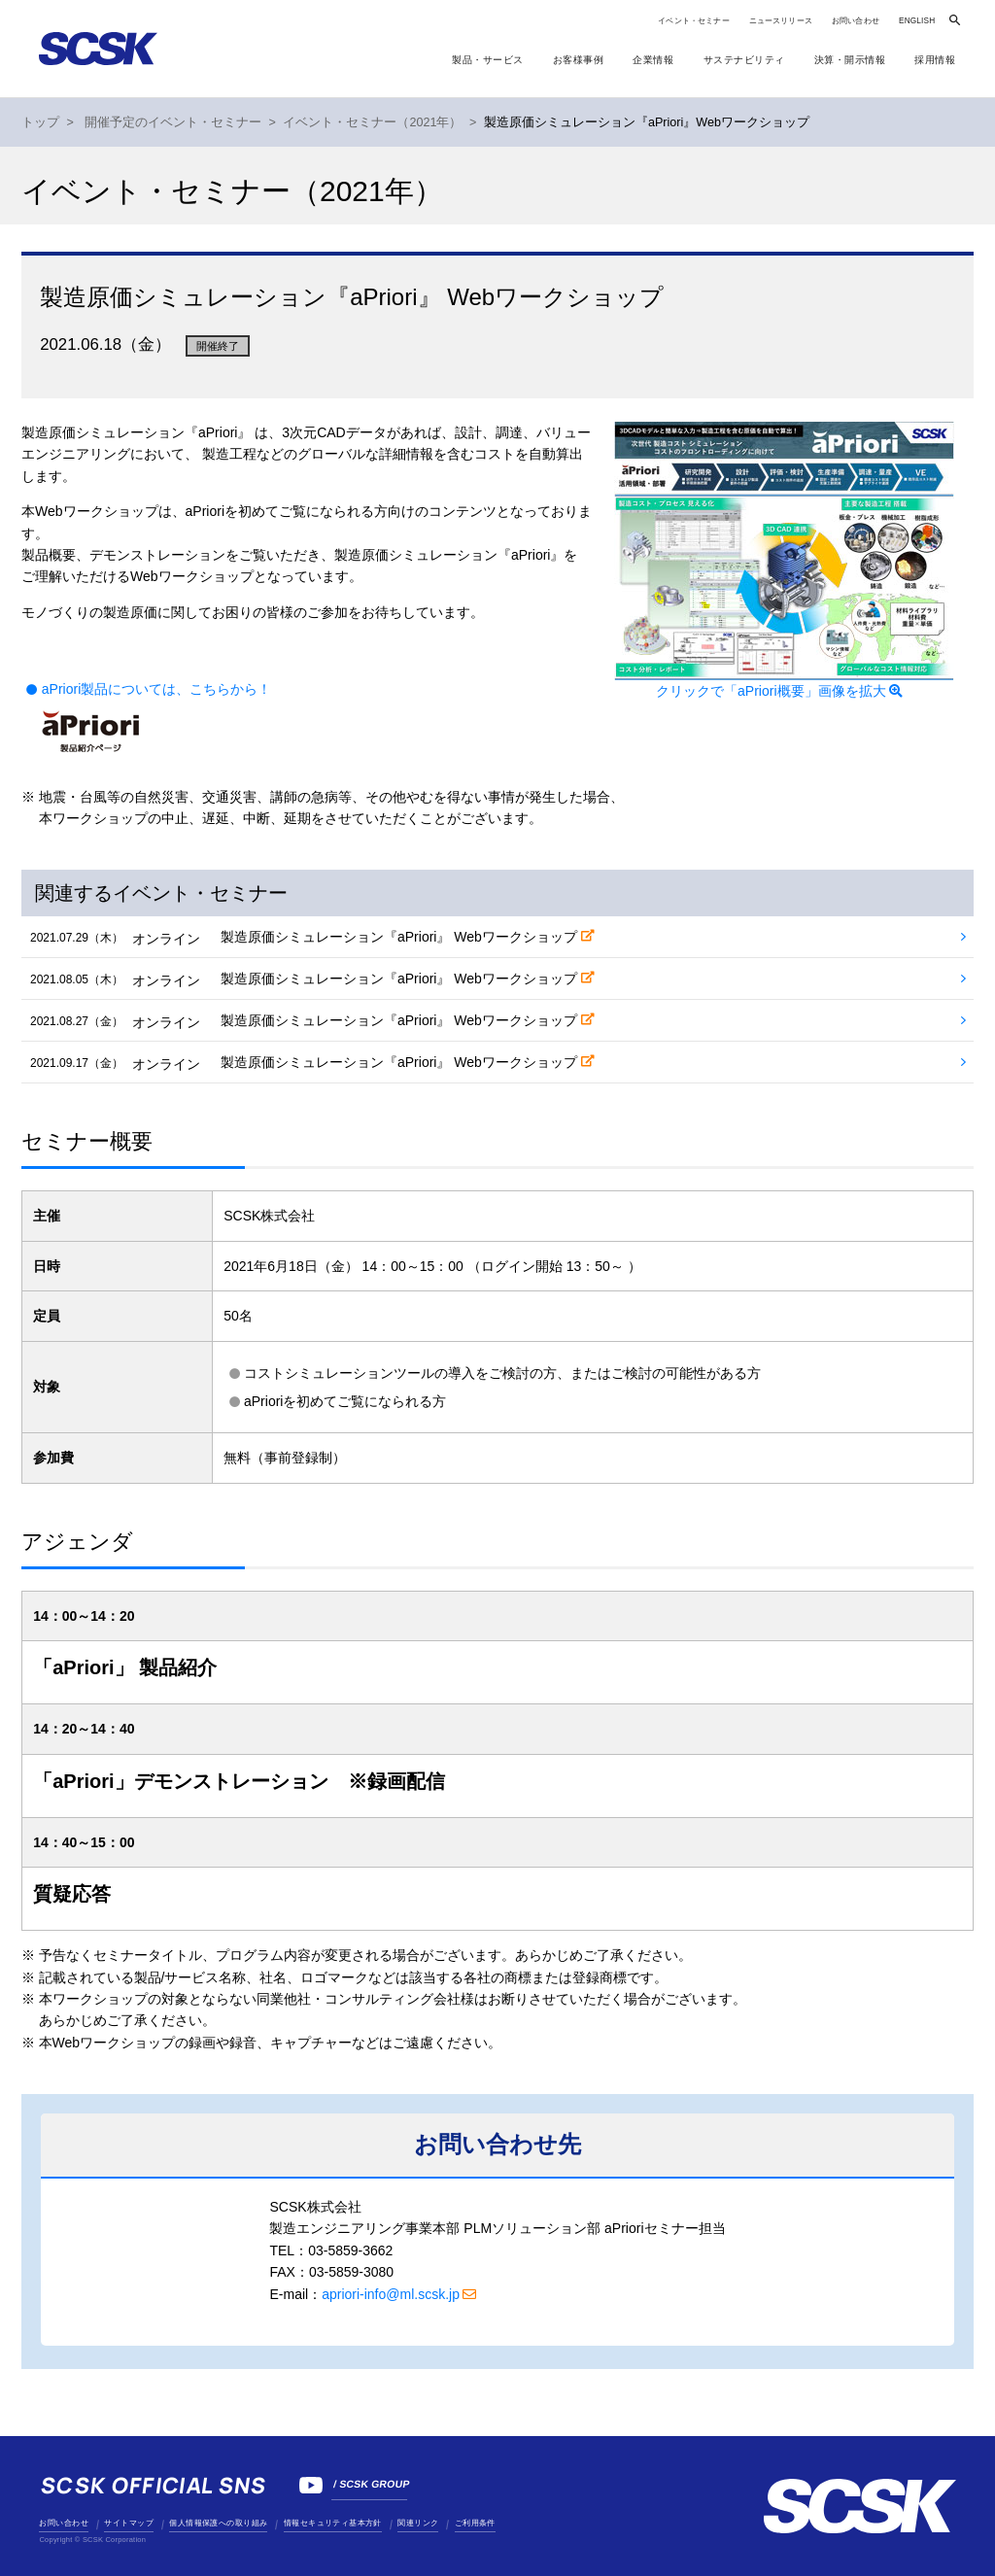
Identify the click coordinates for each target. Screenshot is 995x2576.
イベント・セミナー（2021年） (372, 122)
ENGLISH (917, 21)
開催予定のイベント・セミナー (173, 122)
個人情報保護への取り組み (218, 2523)
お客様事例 (578, 59)
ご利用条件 (475, 2523)
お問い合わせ (855, 21)
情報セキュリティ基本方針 (333, 2523)
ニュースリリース (780, 21)
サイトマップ (128, 2523)
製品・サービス (488, 59)
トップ (40, 122)
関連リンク (417, 2523)
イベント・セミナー (693, 21)
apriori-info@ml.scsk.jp (391, 2294)
